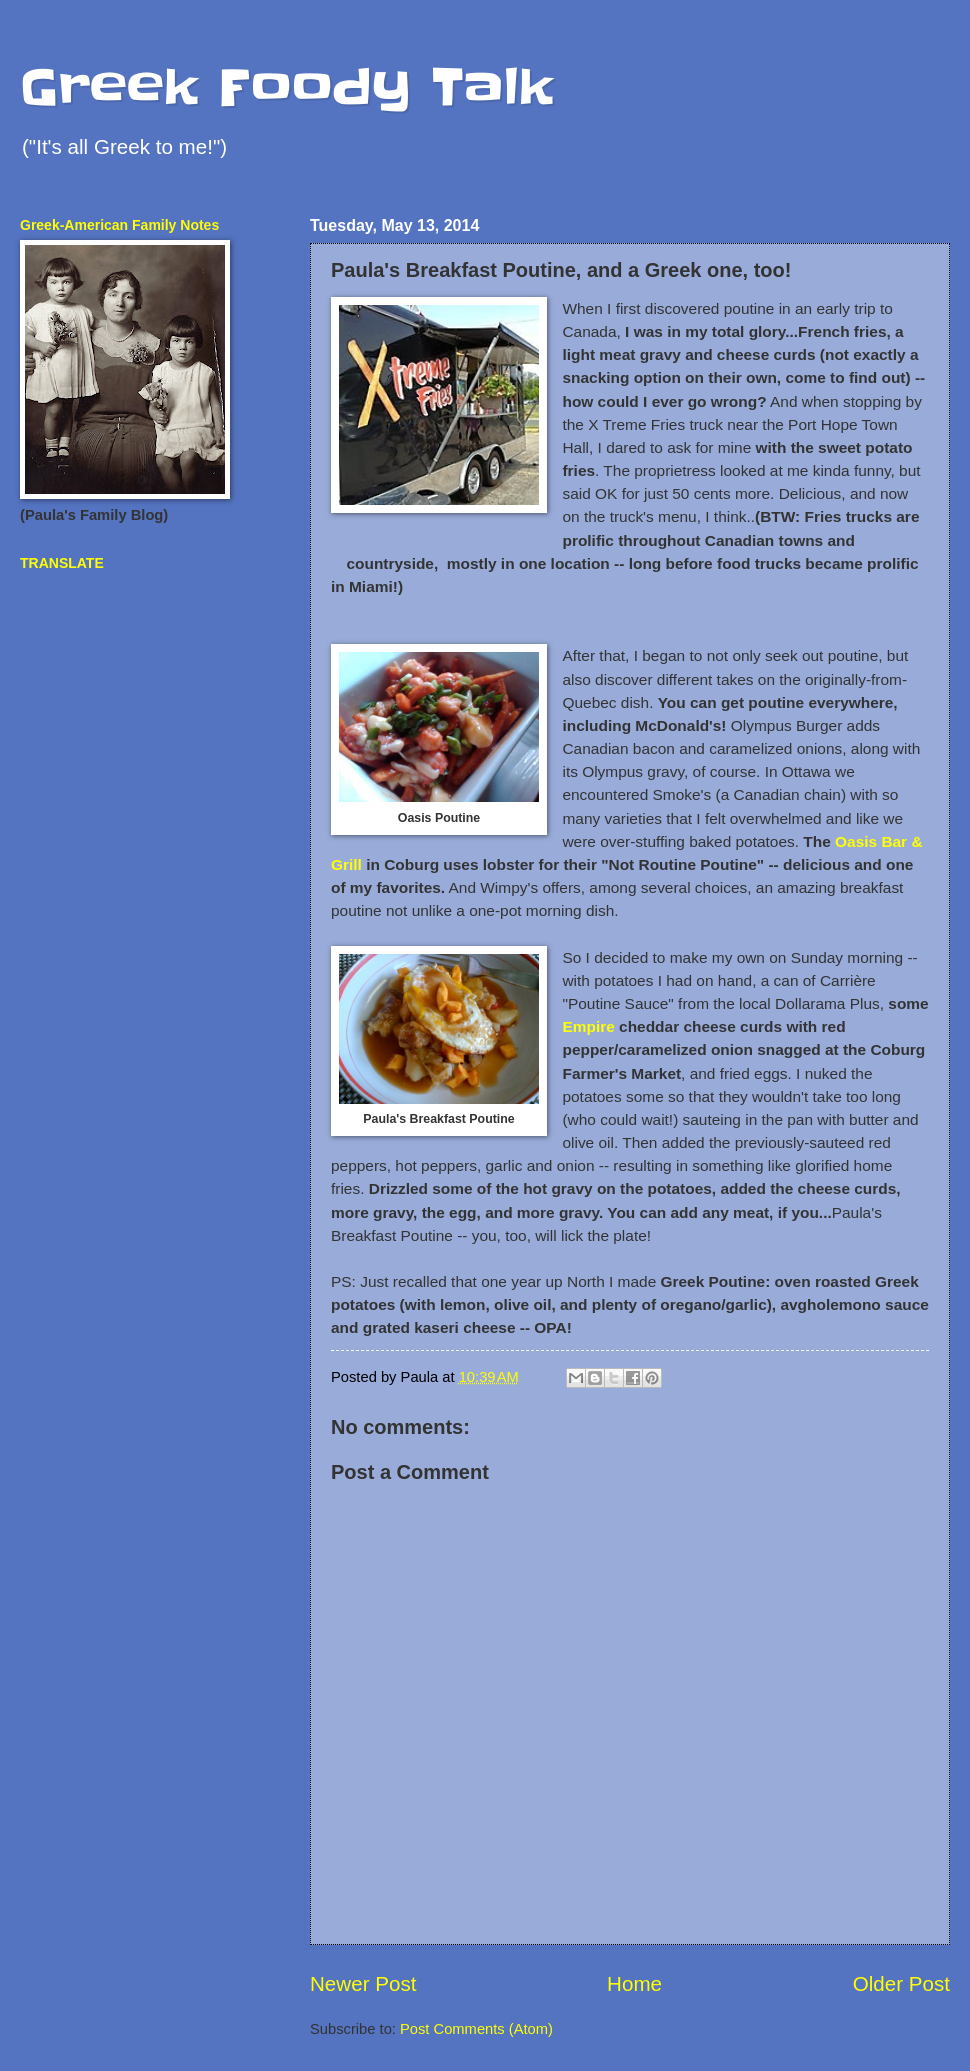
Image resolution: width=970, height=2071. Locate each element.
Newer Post (363, 1983)
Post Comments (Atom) (476, 2029)
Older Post (901, 1983)
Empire (588, 1026)
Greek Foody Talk (286, 87)
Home (634, 1983)
